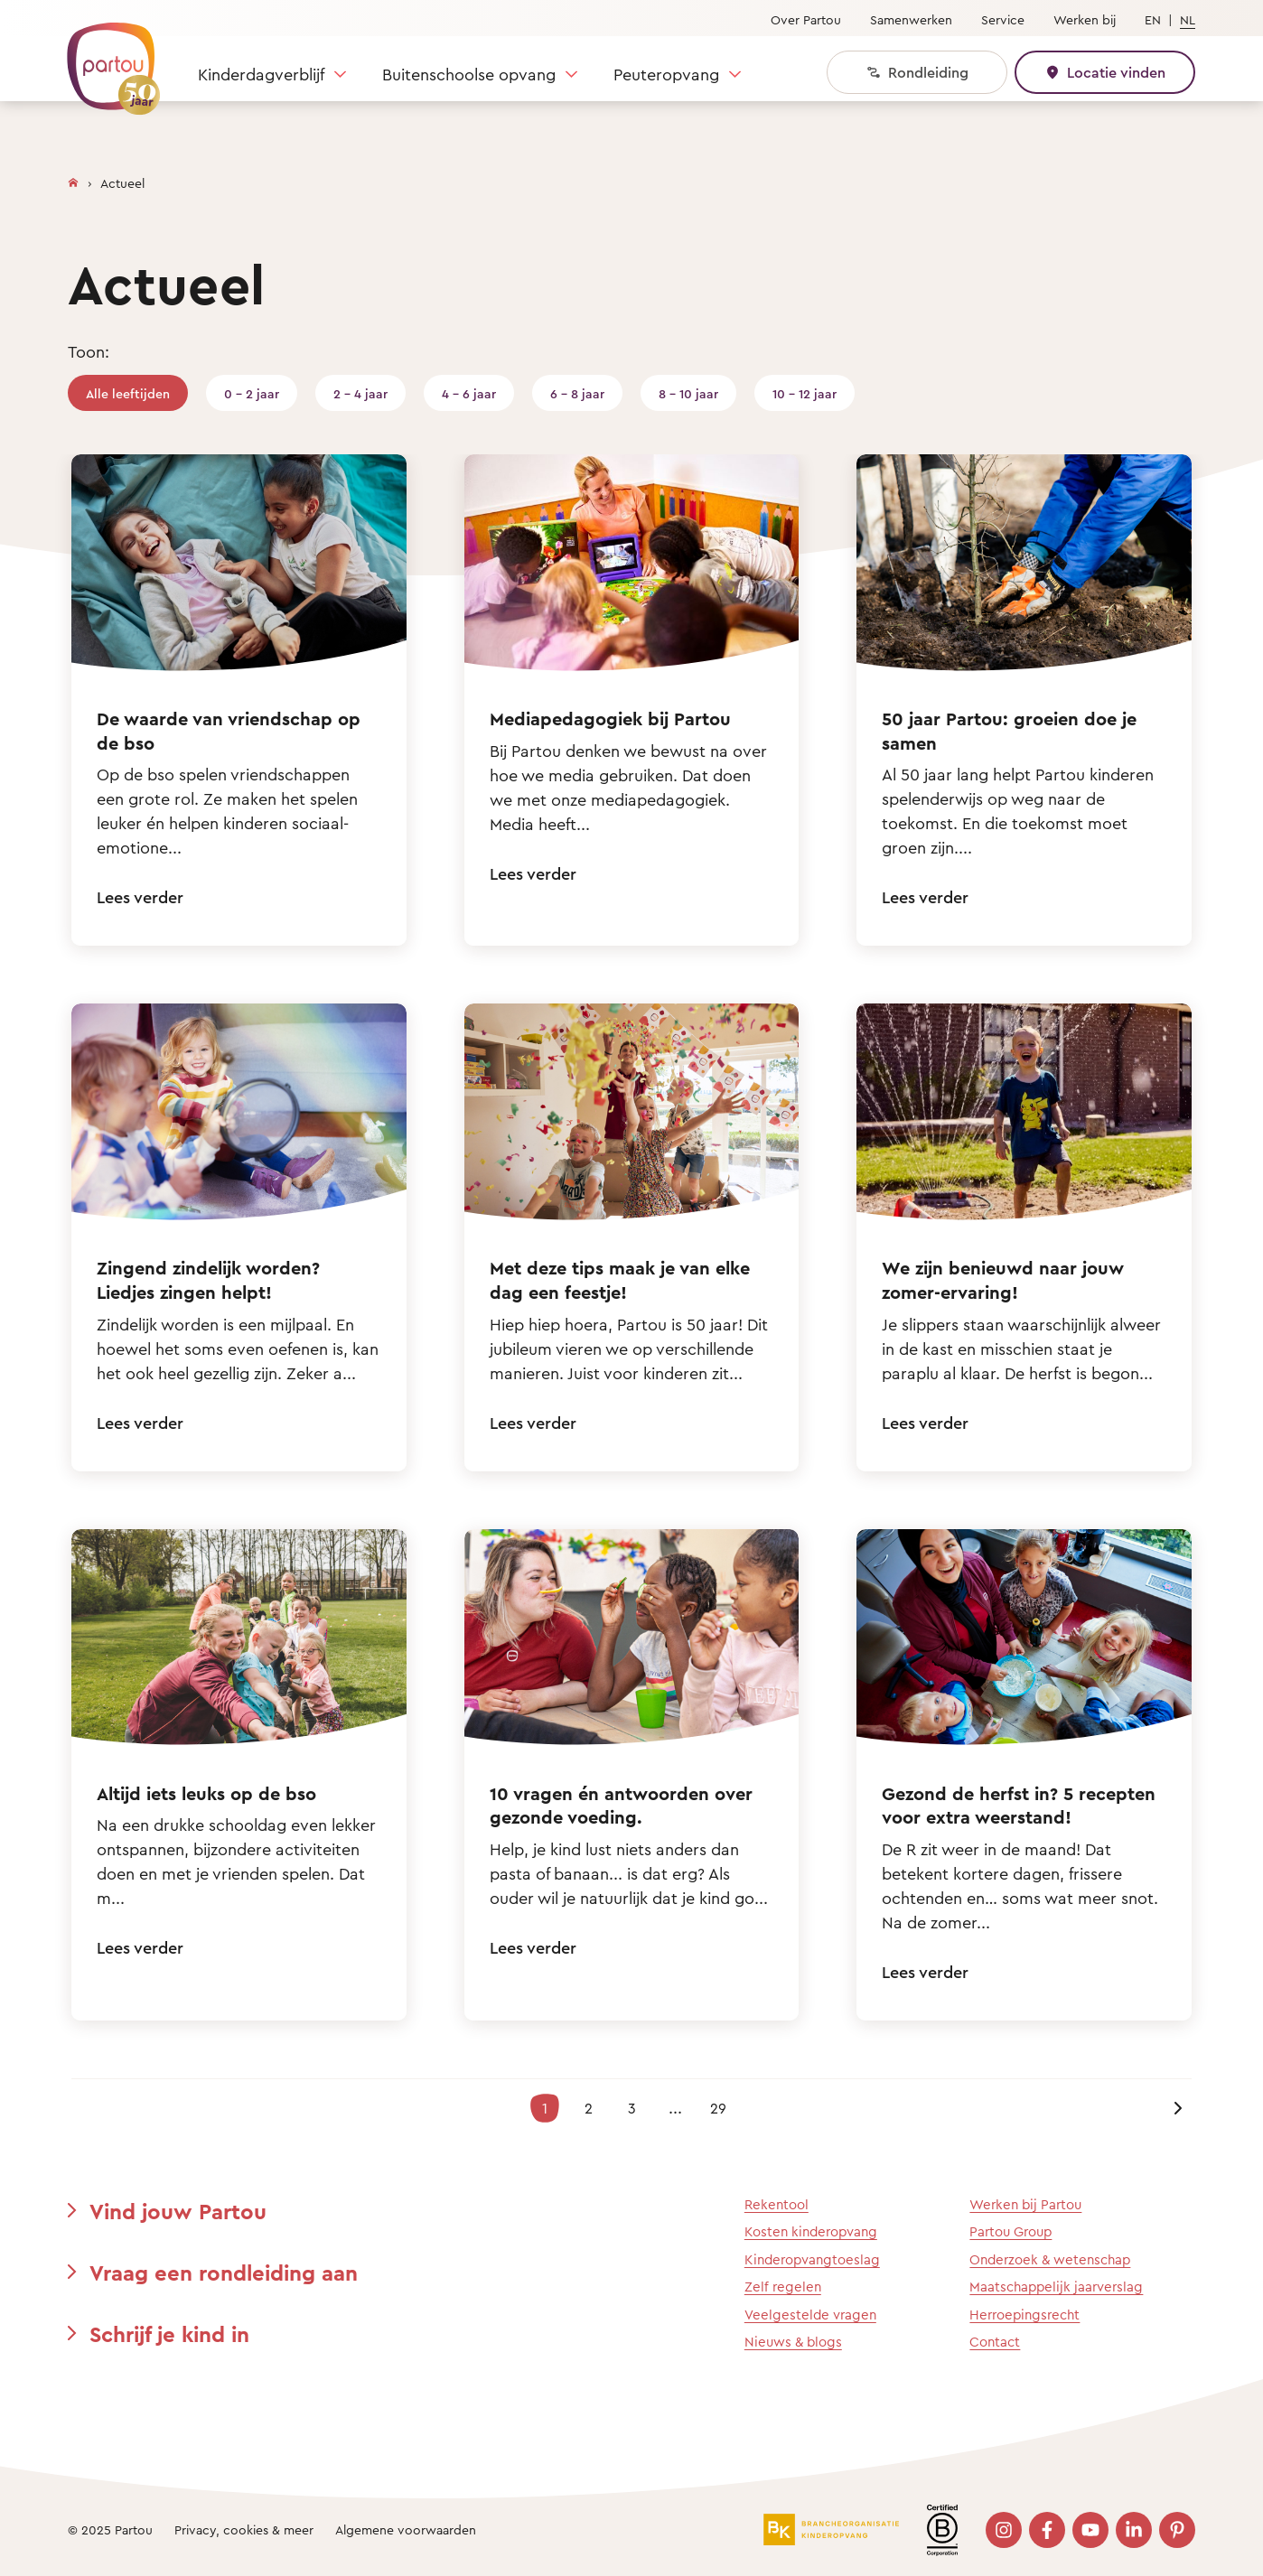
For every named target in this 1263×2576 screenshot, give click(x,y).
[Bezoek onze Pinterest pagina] (1177, 2530)
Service (1002, 19)
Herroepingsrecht (1024, 2314)
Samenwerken (911, 19)
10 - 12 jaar (804, 393)
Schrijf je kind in (169, 2333)
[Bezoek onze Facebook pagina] (1047, 2530)
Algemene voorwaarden (405, 2529)
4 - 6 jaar (469, 393)
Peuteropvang (666, 74)
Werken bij (1084, 19)
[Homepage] (73, 178)
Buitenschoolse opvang (469, 74)
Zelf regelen (782, 2286)
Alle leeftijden (128, 393)
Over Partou (806, 19)
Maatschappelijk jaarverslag (1056, 2286)
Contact (994, 2341)
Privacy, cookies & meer (243, 2529)
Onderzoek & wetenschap (1049, 2259)
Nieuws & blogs (793, 2341)
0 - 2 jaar (251, 393)
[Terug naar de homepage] (104, 58)
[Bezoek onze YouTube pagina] (1090, 2530)
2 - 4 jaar (360, 393)
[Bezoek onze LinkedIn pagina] (1134, 2530)
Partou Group (1010, 2231)
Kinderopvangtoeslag (812, 2259)
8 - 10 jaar (688, 393)
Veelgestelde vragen (810, 2314)
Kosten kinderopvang (810, 2231)
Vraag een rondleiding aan (223, 2272)
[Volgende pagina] (1177, 2108)
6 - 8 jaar (577, 393)
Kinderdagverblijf (261, 74)
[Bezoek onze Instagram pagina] (1004, 2530)
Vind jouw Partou (178, 2211)
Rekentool (776, 2204)
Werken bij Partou (1025, 2204)
